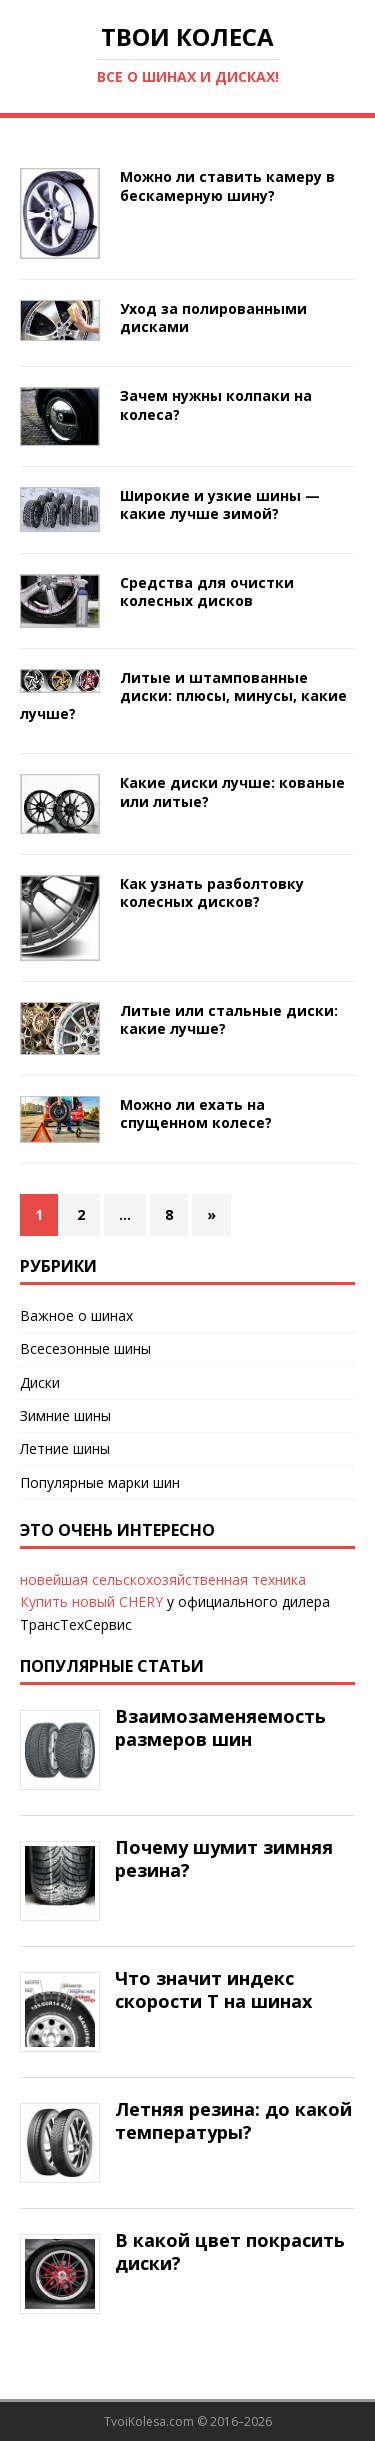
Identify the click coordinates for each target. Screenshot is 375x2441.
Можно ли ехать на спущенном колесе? (196, 1113)
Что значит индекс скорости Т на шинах (213, 1989)
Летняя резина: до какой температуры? (233, 2120)
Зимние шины (65, 1415)
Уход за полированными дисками (213, 317)
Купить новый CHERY (91, 1601)
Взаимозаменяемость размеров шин (220, 1727)
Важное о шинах (76, 1315)
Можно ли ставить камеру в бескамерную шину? (227, 185)
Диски (40, 1382)
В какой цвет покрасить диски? (230, 2251)
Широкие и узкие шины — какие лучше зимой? (220, 504)
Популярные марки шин (100, 1482)
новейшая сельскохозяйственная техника (163, 1579)
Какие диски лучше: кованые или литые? (232, 791)
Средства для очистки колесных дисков (207, 591)
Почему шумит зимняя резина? (224, 1858)
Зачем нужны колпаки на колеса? (216, 404)
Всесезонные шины (85, 1348)
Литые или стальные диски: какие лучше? (229, 1019)
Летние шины (65, 1448)
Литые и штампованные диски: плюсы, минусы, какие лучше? (183, 695)
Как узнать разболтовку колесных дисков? (212, 892)
